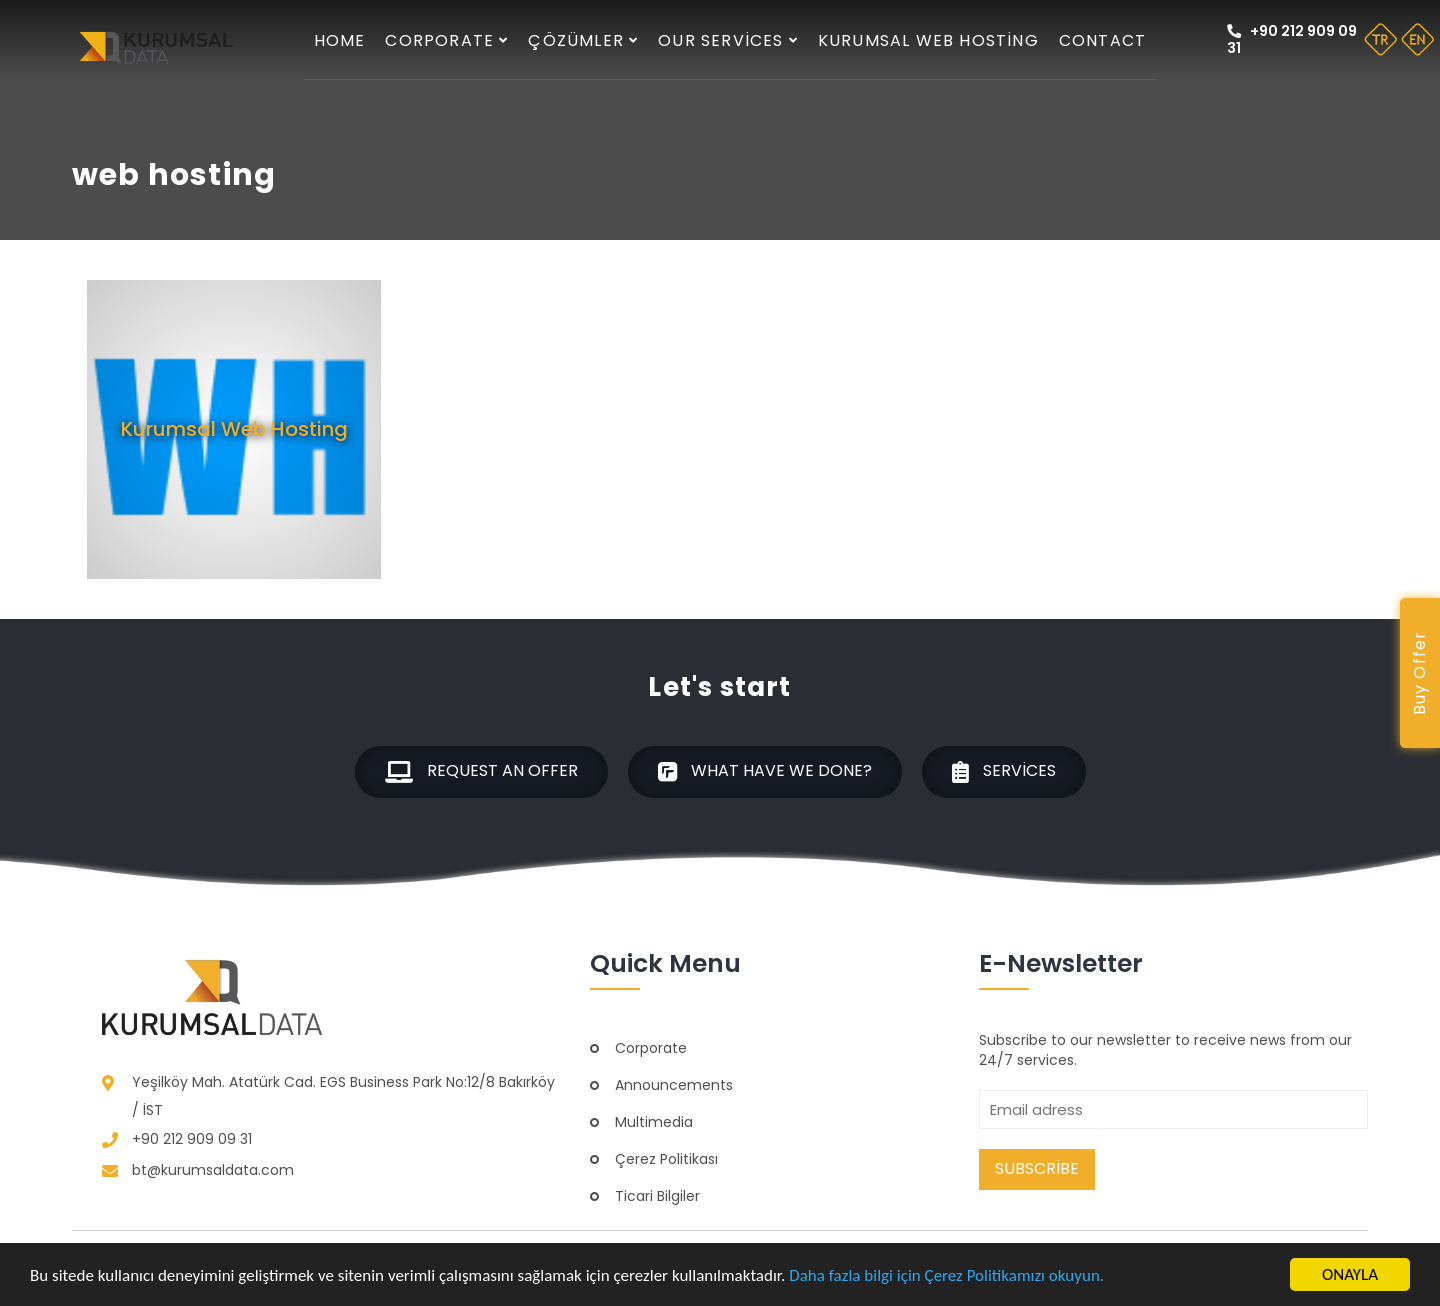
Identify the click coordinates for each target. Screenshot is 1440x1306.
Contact (1102, 40)
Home (340, 40)
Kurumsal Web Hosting (928, 40)
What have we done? (765, 772)
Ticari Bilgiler (657, 1196)
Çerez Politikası (666, 1159)
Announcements (674, 1085)
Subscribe (1037, 1168)
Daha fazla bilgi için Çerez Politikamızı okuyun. (946, 1275)
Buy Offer (1419, 673)
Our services (728, 40)
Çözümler (583, 40)
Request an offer (481, 772)
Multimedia (654, 1122)
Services (1004, 772)
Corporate (446, 40)
